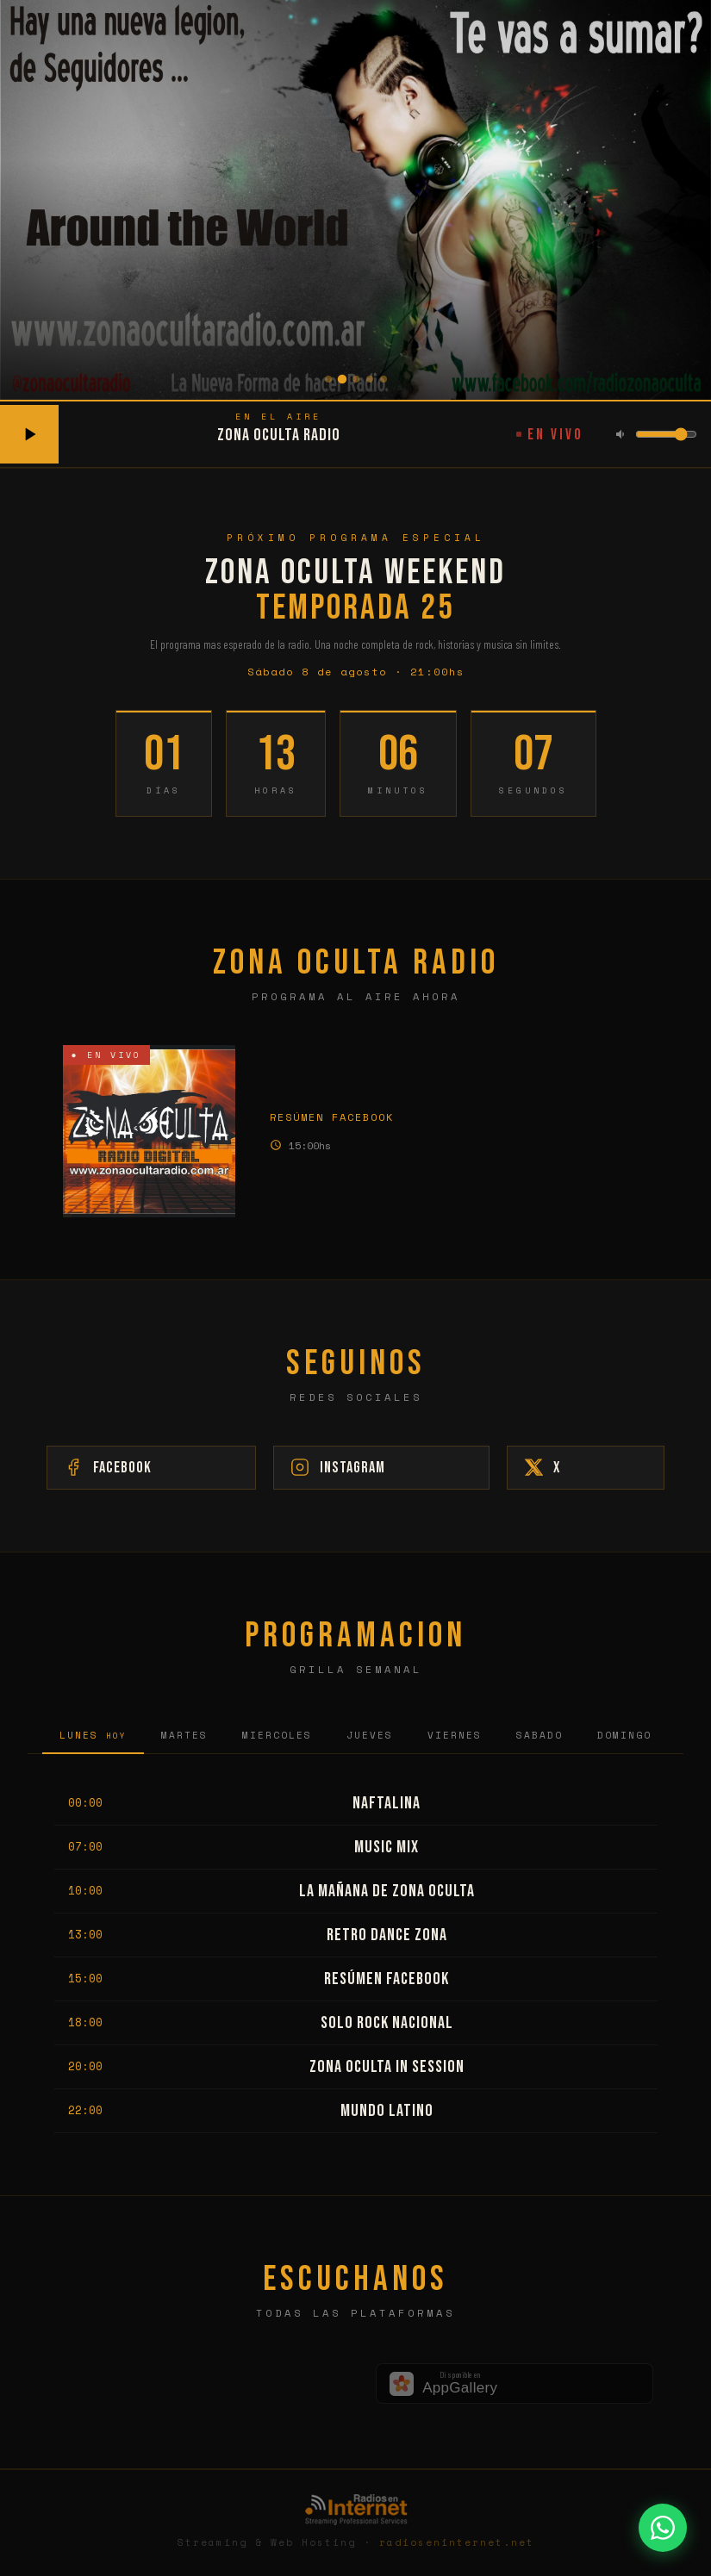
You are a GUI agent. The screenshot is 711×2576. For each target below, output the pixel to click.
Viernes (454, 1738)
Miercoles (277, 1738)
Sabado (539, 1738)
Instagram (383, 1469)
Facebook (227, 1469)
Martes (184, 1738)
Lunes (93, 1738)
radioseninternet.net (456, 2545)
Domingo (624, 1738)
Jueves (369, 1738)
